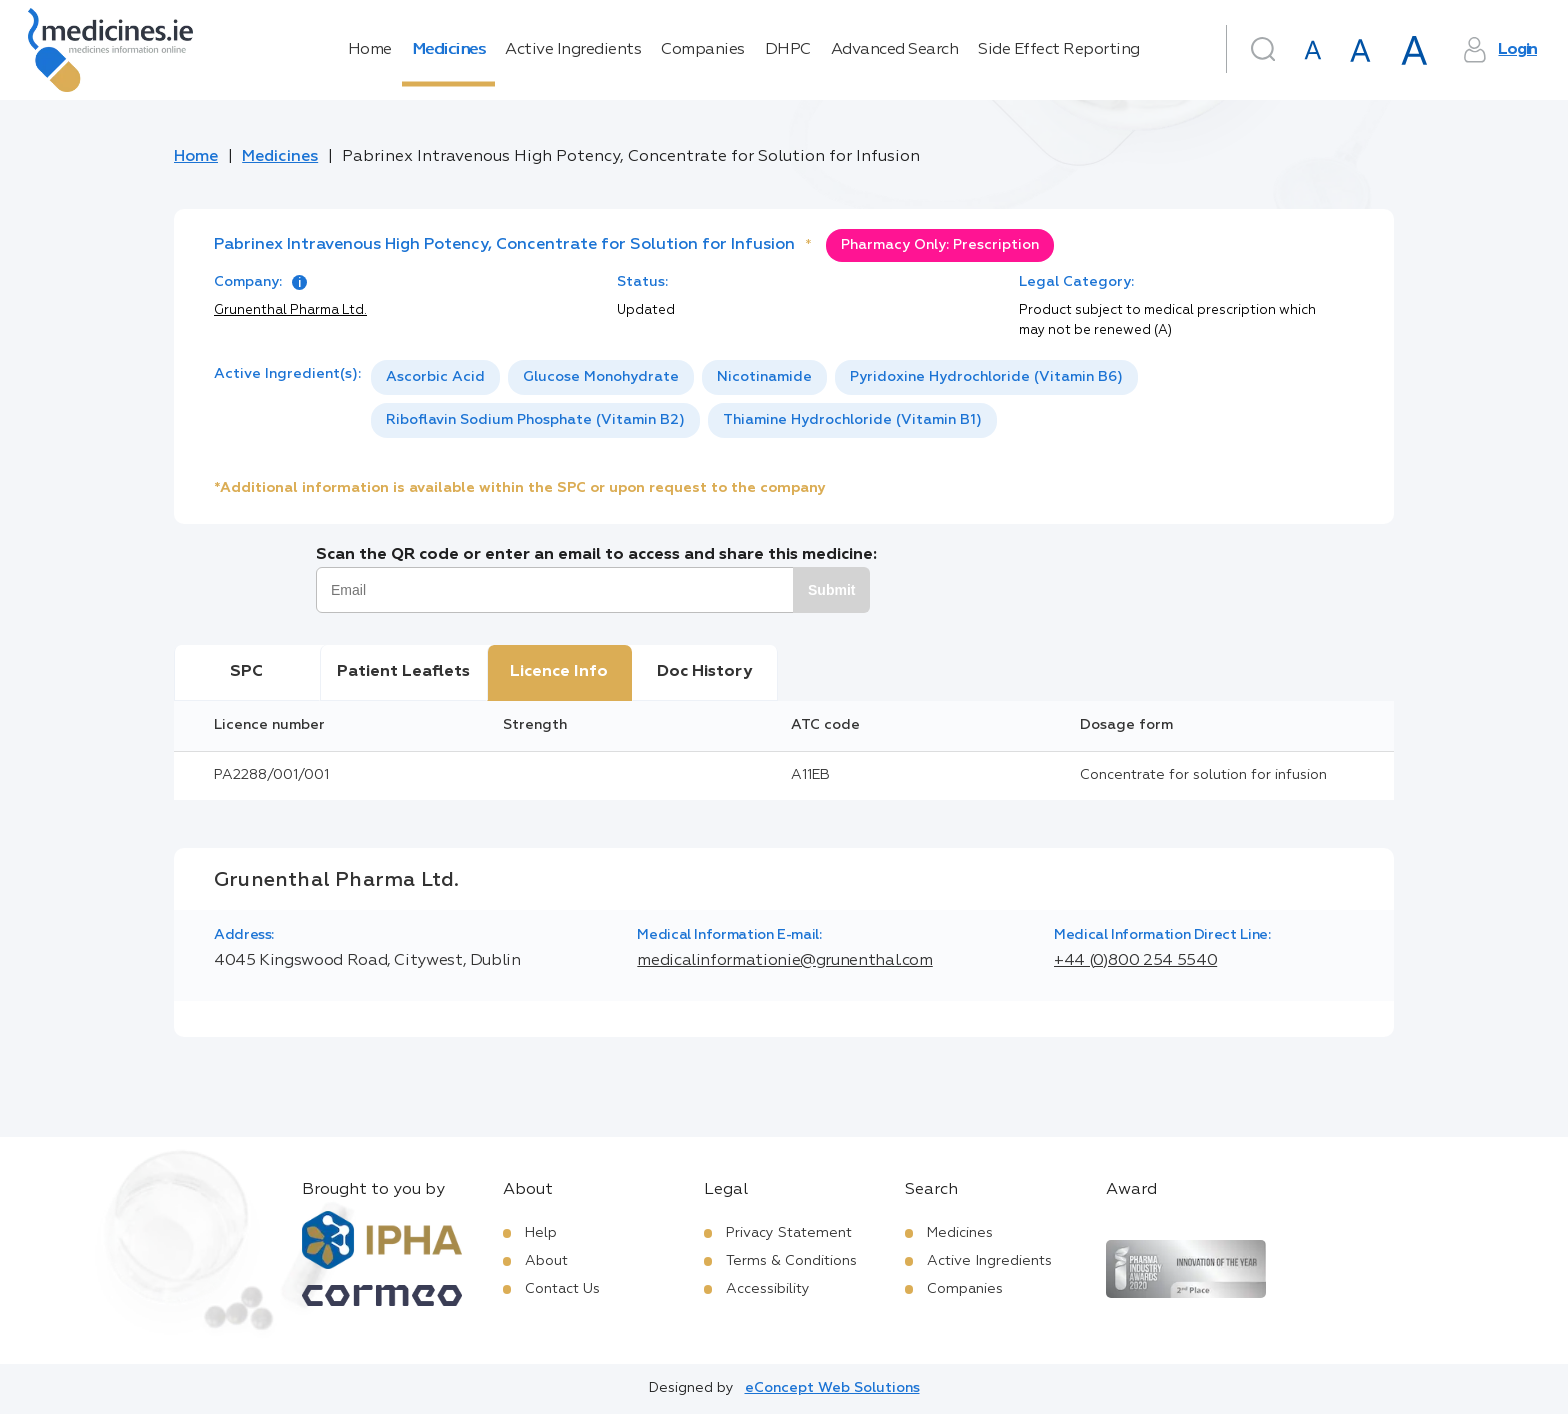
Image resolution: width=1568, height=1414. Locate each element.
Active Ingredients (573, 50)
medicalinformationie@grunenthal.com (784, 961)
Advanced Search (895, 50)
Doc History (704, 672)
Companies (703, 50)
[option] (435, 377)
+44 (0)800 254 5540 (1135, 961)
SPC (246, 672)
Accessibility (768, 1289)
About (546, 1261)
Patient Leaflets (403, 672)
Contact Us (562, 1289)
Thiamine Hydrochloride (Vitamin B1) (852, 420)
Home (370, 50)
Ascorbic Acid (435, 377)
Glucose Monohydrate (601, 377)
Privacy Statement (789, 1233)
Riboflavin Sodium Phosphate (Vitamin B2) (535, 420)
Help (541, 1233)
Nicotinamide (764, 377)
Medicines (449, 50)
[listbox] (862, 399)
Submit (831, 590)
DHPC (788, 50)
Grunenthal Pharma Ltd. (290, 310)
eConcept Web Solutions (832, 1388)
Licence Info (559, 672)
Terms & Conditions (791, 1261)
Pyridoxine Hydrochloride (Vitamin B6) (986, 377)
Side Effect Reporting (1059, 50)
